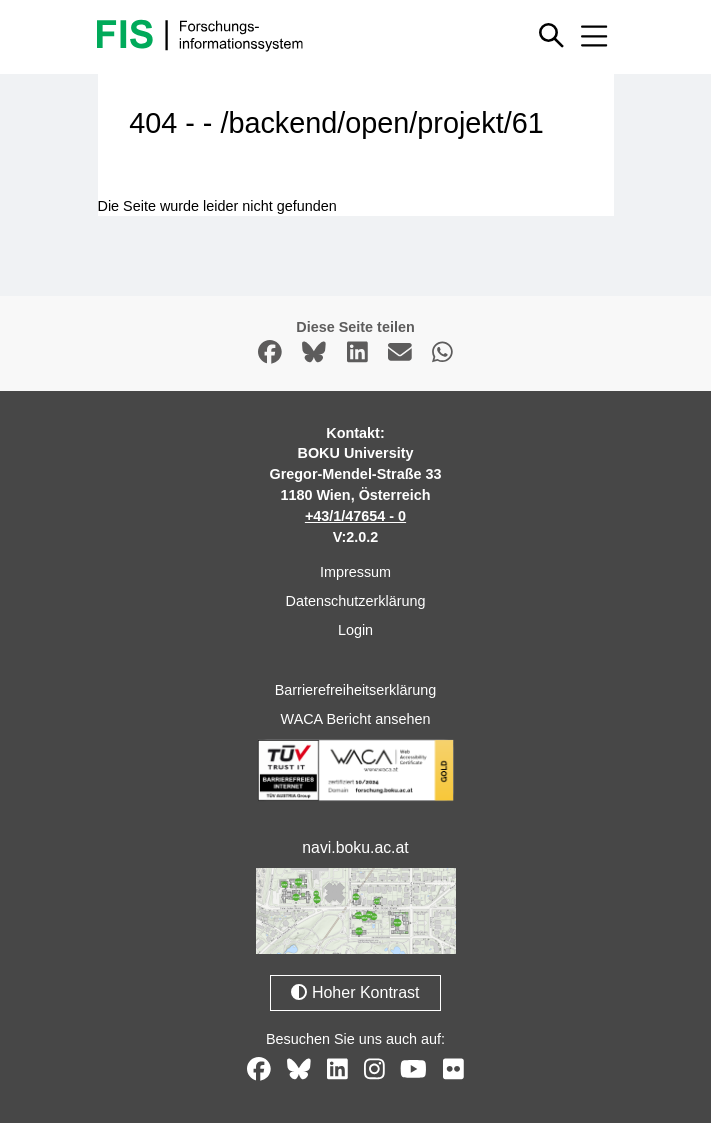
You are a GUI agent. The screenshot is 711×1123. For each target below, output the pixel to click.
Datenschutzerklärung (356, 601)
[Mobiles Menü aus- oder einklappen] (595, 36)
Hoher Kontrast (355, 992)
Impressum (355, 572)
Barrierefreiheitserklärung (356, 690)
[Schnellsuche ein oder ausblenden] (552, 36)
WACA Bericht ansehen (356, 719)
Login (355, 630)
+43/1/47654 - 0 (355, 516)
